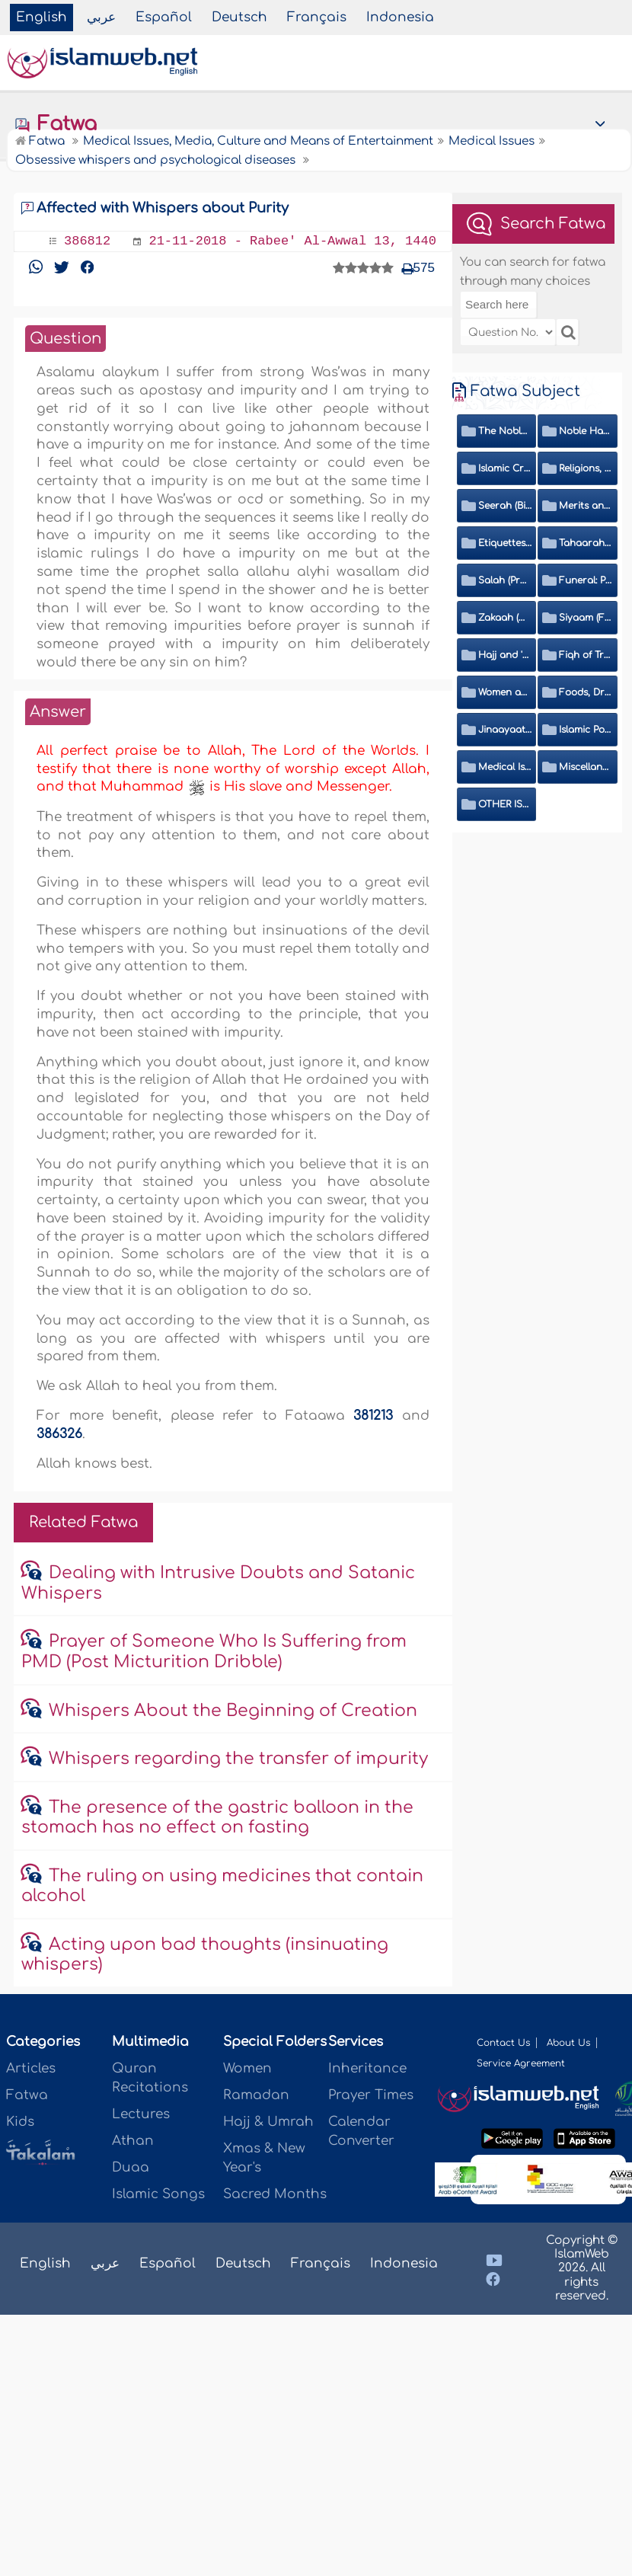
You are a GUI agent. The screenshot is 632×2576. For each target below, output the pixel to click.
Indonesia (400, 17)
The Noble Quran (504, 431)
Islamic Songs (158, 2194)
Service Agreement (521, 2063)
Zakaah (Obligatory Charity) (504, 617)
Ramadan (256, 2095)
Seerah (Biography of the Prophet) (504, 505)
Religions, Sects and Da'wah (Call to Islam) (585, 468)
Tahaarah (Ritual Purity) (585, 543)
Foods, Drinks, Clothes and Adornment (585, 692)
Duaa (130, 2167)
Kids (20, 2121)
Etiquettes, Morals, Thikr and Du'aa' (504, 543)
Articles (31, 2068)
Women (247, 2068)
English (41, 17)
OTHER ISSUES (504, 804)
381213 (373, 1415)
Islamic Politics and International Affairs (585, 729)
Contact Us (503, 2042)
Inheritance (367, 2068)
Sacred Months (275, 2194)
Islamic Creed (504, 468)
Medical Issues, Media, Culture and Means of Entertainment (504, 767)
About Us (568, 2042)
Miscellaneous (585, 767)
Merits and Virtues (585, 505)
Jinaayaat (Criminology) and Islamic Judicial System (504, 729)
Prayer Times (370, 2095)
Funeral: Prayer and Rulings (585, 580)
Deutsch (239, 17)
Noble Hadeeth (585, 431)
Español (164, 17)
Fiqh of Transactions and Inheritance (585, 655)
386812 (87, 241)
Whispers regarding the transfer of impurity (238, 1759)
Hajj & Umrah (268, 2121)
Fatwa (55, 124)
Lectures (141, 2114)
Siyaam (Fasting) (585, 617)
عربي (101, 17)
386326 (59, 1434)
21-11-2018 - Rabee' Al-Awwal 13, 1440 (292, 241)
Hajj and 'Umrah (504, 655)
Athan (133, 2140)
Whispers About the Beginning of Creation (233, 1711)
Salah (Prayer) (504, 580)
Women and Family (504, 692)
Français (316, 17)
